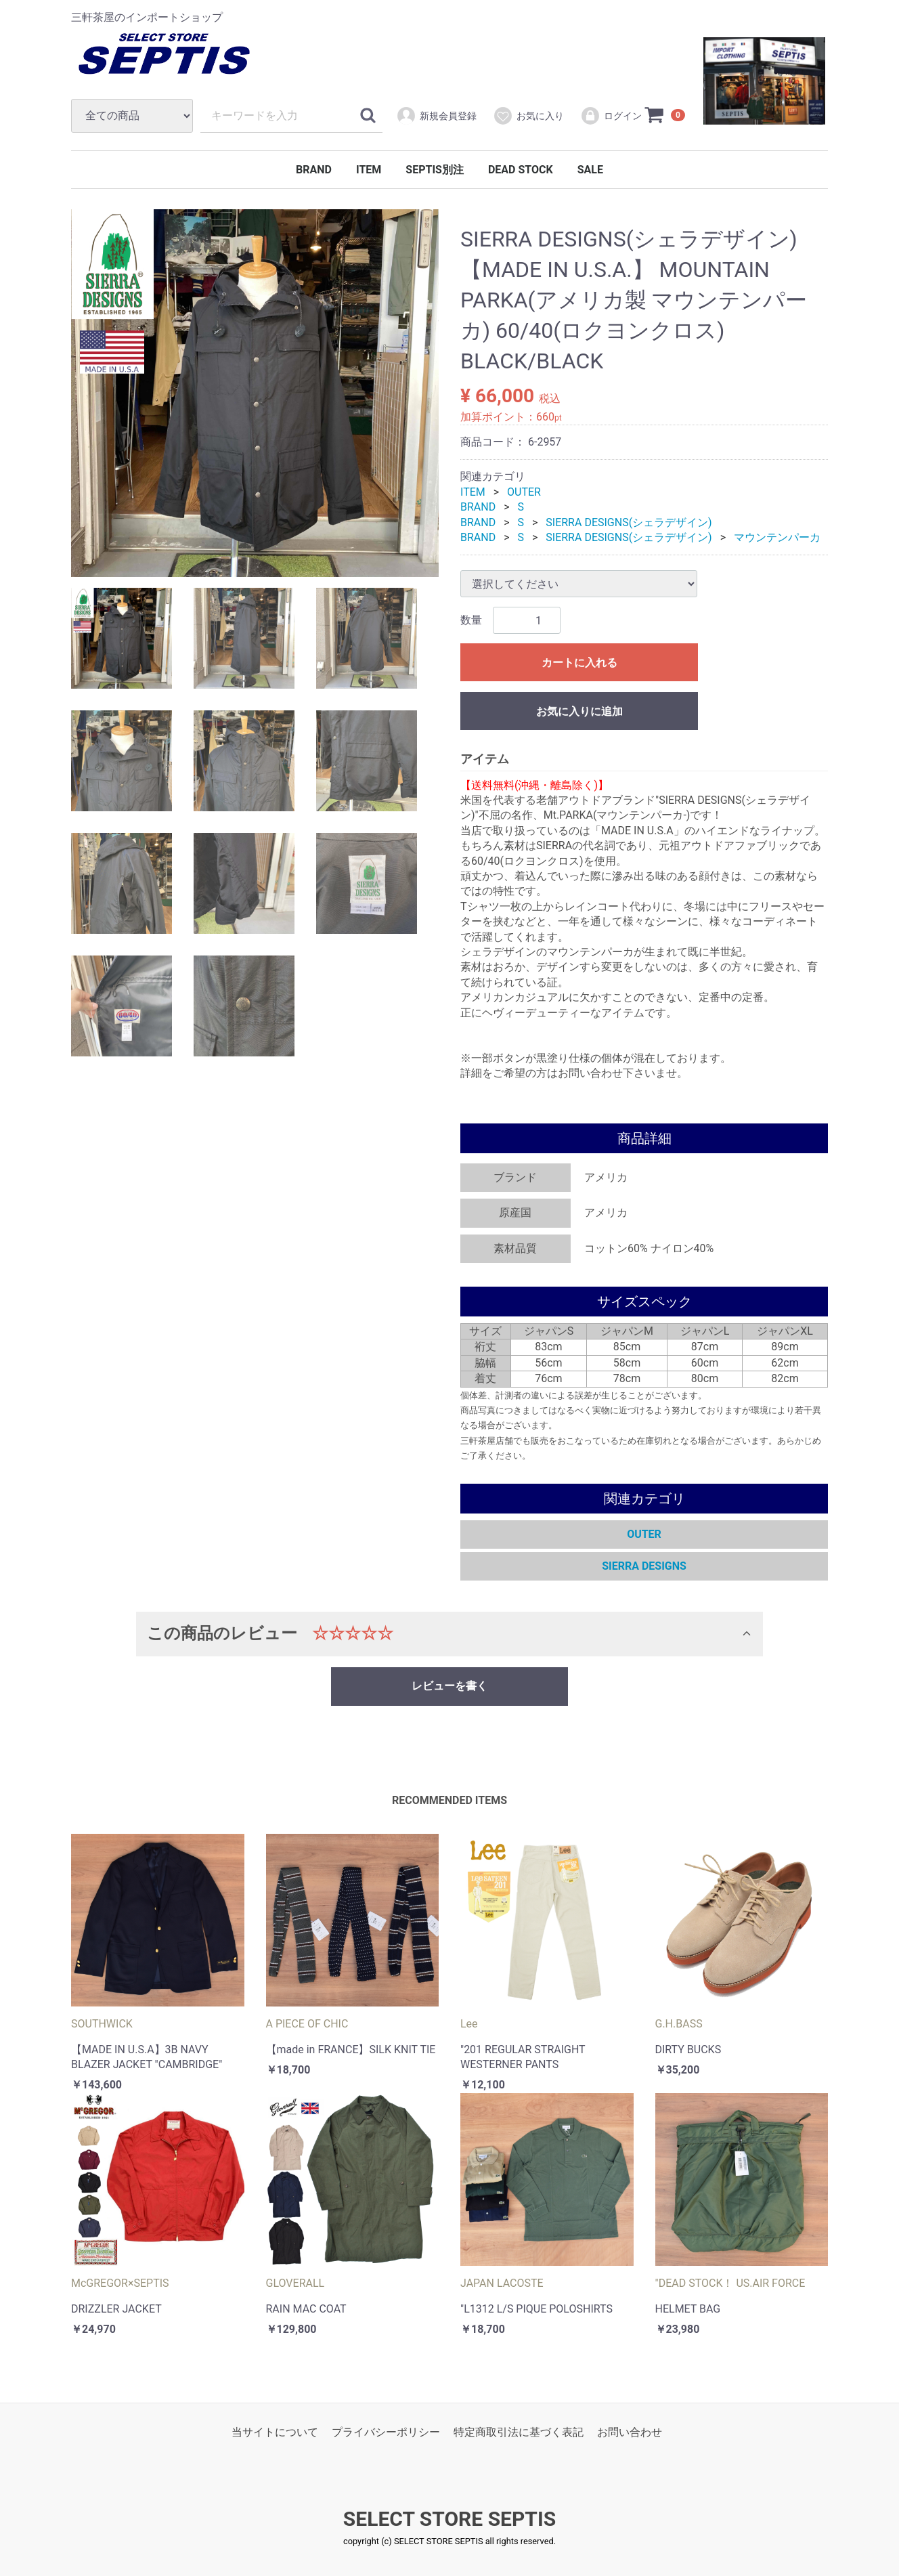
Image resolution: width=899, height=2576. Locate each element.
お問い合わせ (629, 2432)
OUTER (524, 492)
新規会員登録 (436, 116)
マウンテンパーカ (777, 537)
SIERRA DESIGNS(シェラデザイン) (628, 522)
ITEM (368, 169)
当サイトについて (275, 2432)
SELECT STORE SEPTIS (449, 2519)
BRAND (314, 169)
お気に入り (528, 116)
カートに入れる (579, 663)
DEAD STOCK (520, 169)
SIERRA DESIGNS (644, 1566)
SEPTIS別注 (434, 169)
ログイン (611, 116)
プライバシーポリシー (386, 2432)
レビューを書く (449, 1685)
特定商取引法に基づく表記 (519, 2432)
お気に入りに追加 (579, 712)
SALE (590, 169)
